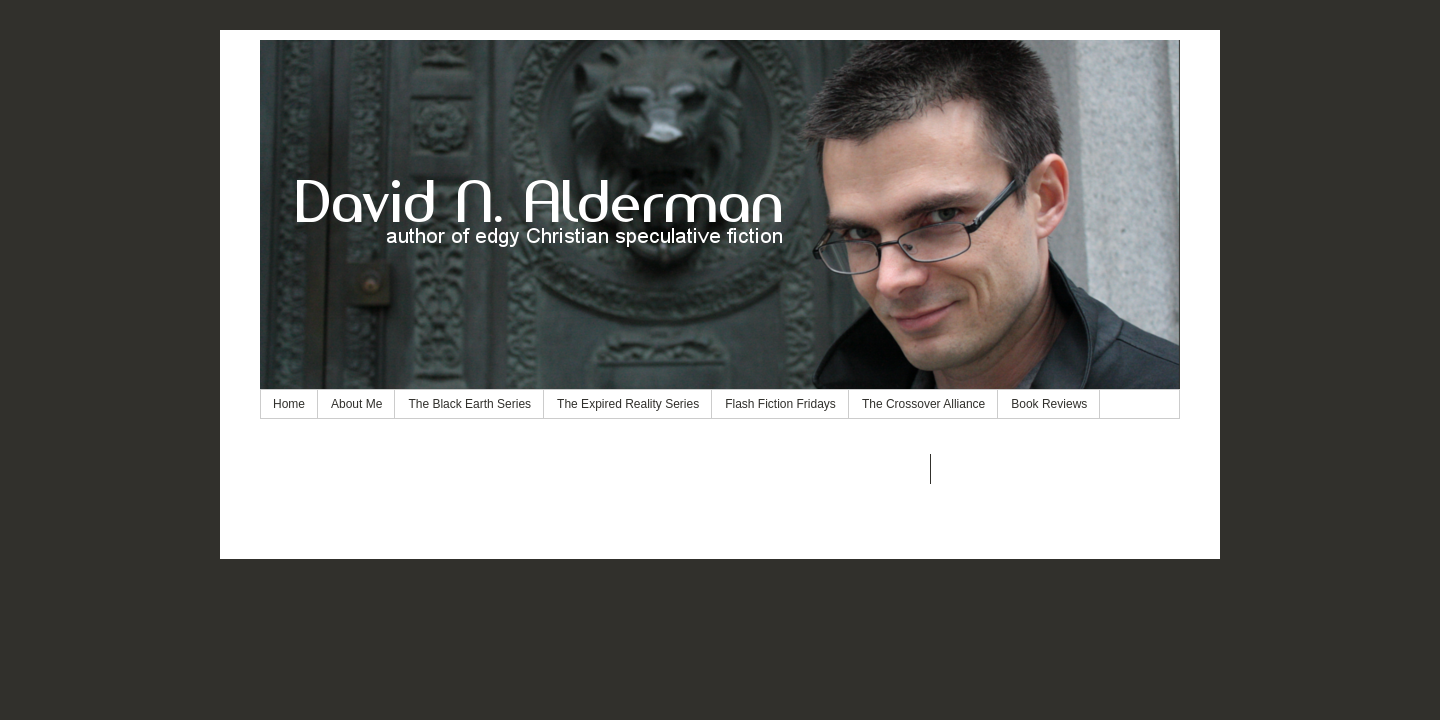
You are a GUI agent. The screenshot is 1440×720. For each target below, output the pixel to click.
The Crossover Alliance (923, 404)
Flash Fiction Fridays (780, 404)
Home (289, 404)
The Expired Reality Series (628, 404)
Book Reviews (1049, 404)
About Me (356, 404)
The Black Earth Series (469, 404)
